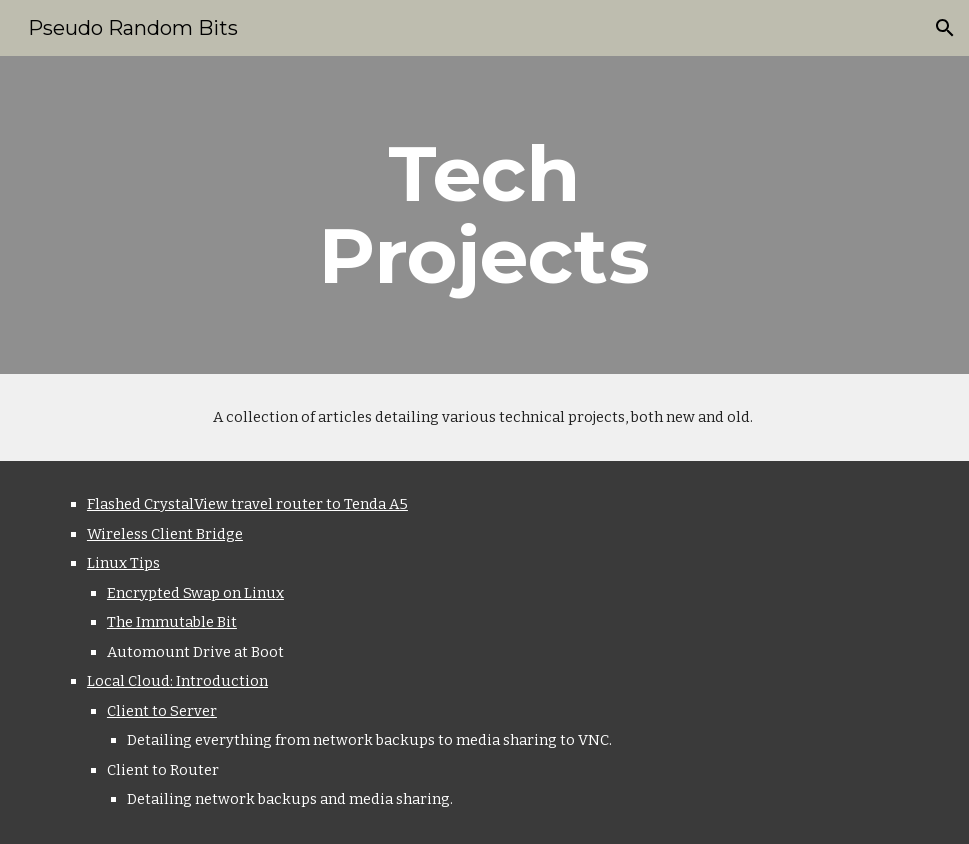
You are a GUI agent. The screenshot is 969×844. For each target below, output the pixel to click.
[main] (484, 215)
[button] (945, 28)
